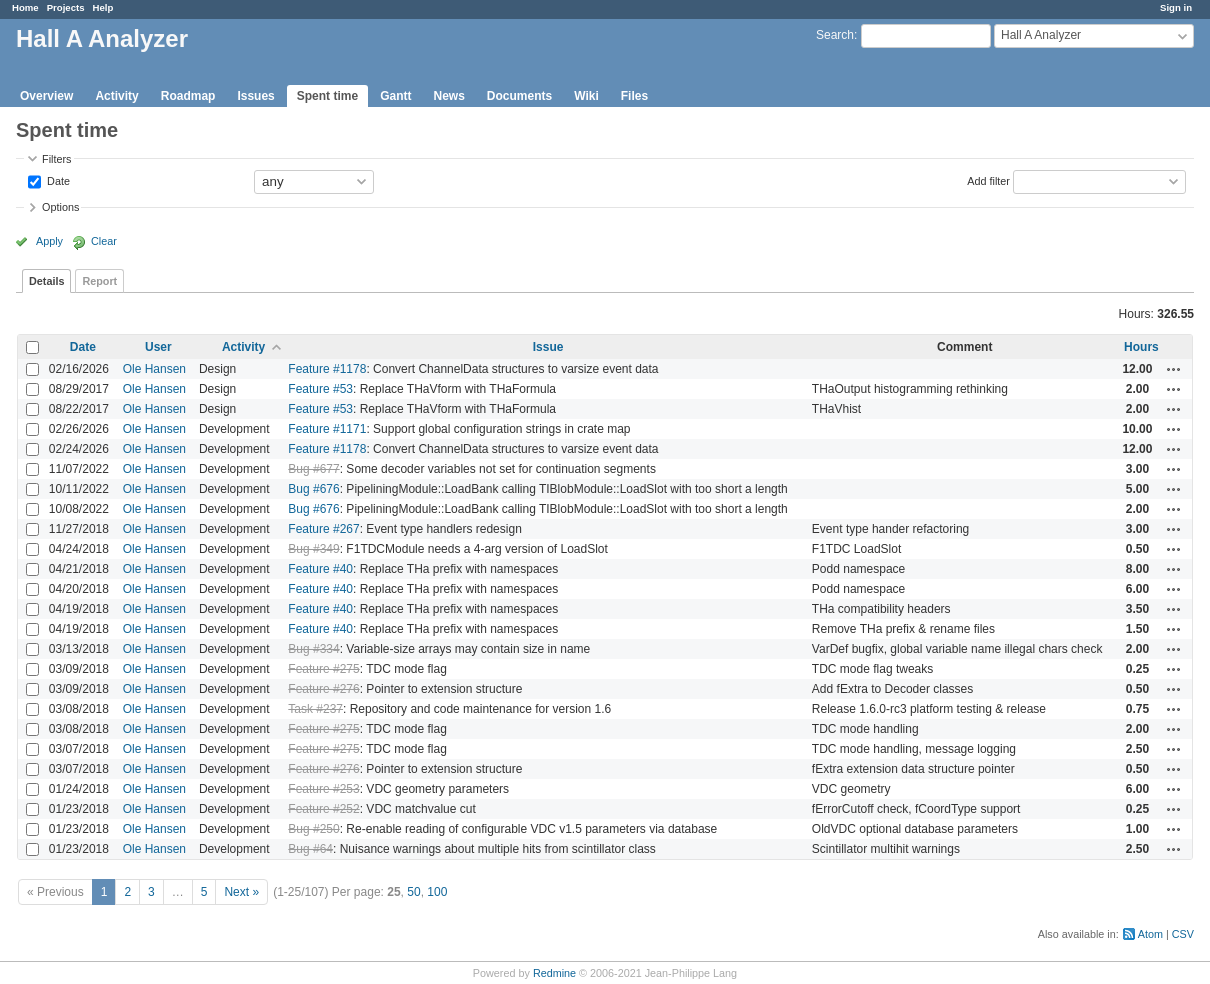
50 (413, 892)
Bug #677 (313, 469)
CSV (1183, 934)
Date (57, 180)
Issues (255, 96)
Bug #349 (313, 549)
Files (634, 96)
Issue (548, 347)
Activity (116, 96)
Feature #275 (323, 669)
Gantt (395, 96)
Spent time (327, 96)
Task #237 (315, 709)
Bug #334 (313, 649)
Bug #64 (310, 849)
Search (835, 35)
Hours (1141, 347)
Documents (519, 96)
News (448, 96)
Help (103, 7)
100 (437, 892)
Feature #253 (323, 789)
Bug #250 (313, 829)
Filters (56, 159)
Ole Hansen (154, 369)
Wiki (586, 96)
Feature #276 (323, 689)
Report (99, 281)
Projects (66, 7)
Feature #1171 (327, 429)
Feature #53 (320, 389)
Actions (1174, 369)
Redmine (554, 973)
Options (60, 207)
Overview (46, 96)
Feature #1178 (327, 369)
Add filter (988, 180)
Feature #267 (323, 529)
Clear (104, 241)
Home (25, 7)
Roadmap (188, 96)
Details (46, 281)
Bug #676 (313, 489)
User (158, 347)
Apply (49, 241)
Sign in (1176, 7)
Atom (1150, 934)
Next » (241, 892)
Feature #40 (320, 569)
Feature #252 (323, 809)
